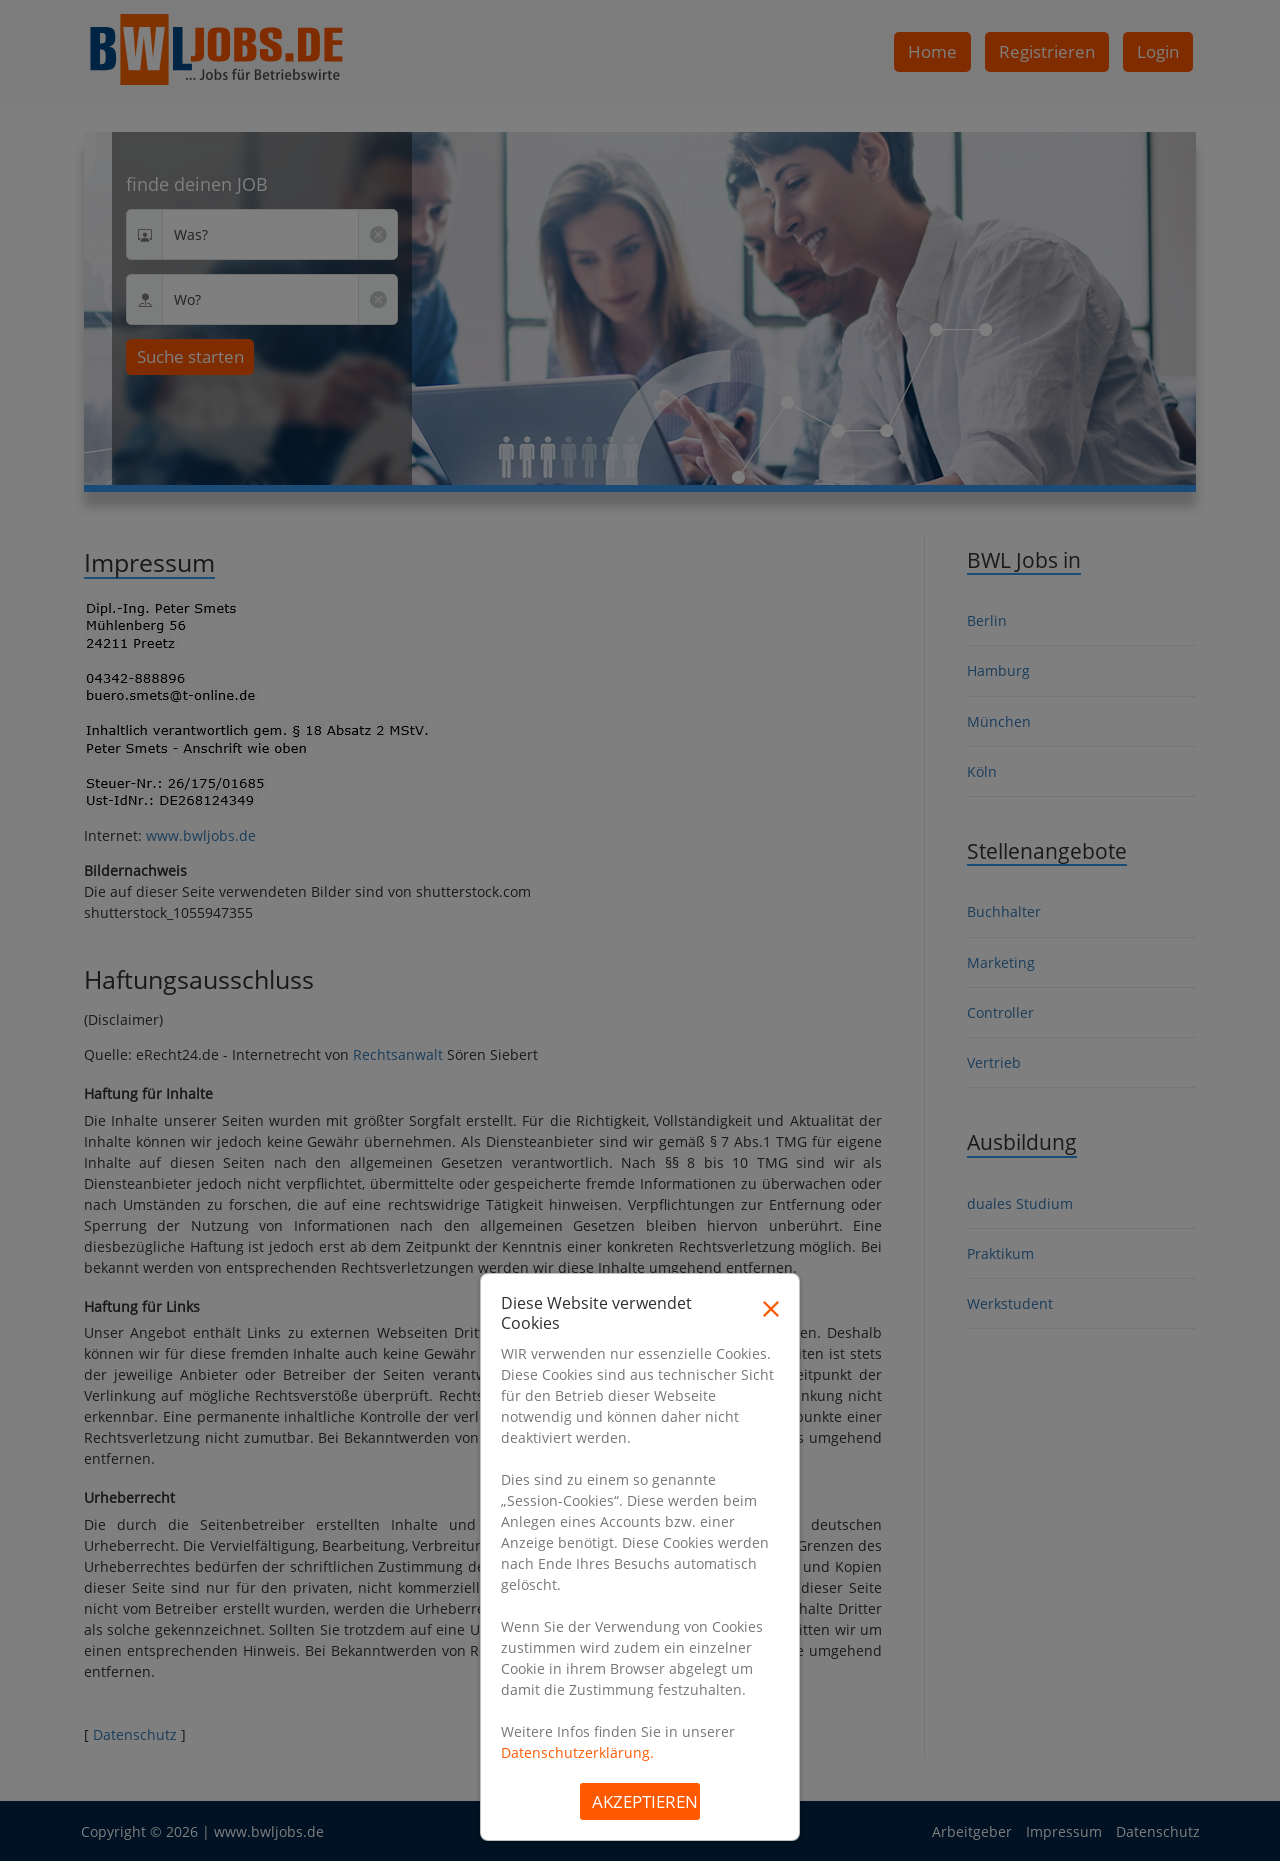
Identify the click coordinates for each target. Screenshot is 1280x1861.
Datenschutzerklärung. (577, 1752)
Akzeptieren (645, 1801)
